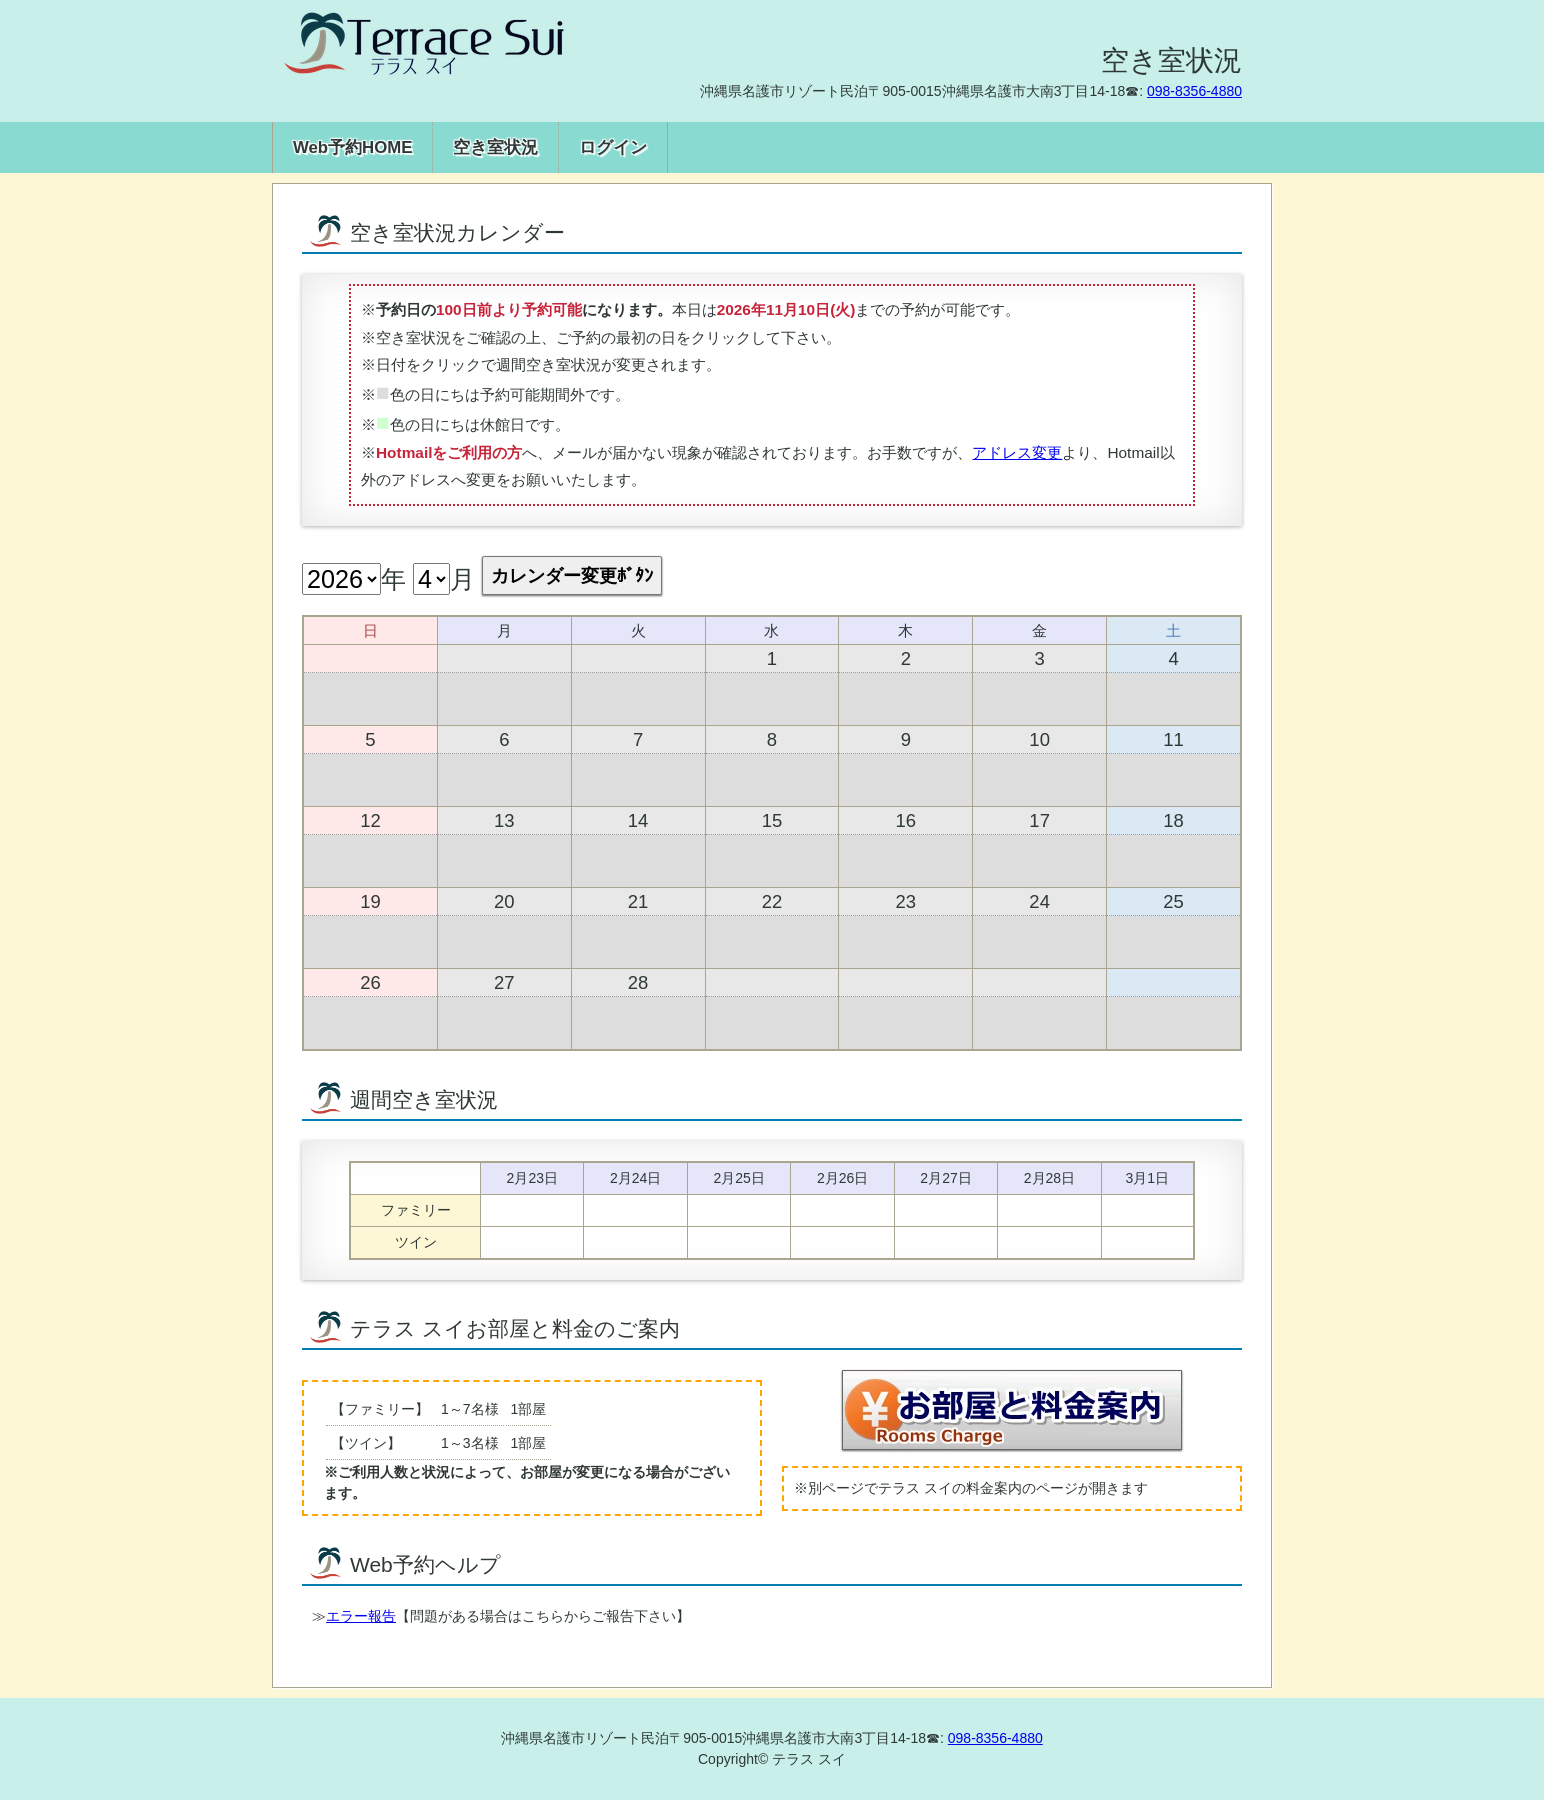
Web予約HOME (352, 147)
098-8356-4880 (1194, 91)
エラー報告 (361, 1616)
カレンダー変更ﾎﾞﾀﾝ (572, 576)
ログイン (613, 147)
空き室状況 (495, 147)
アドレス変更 (1017, 452)
